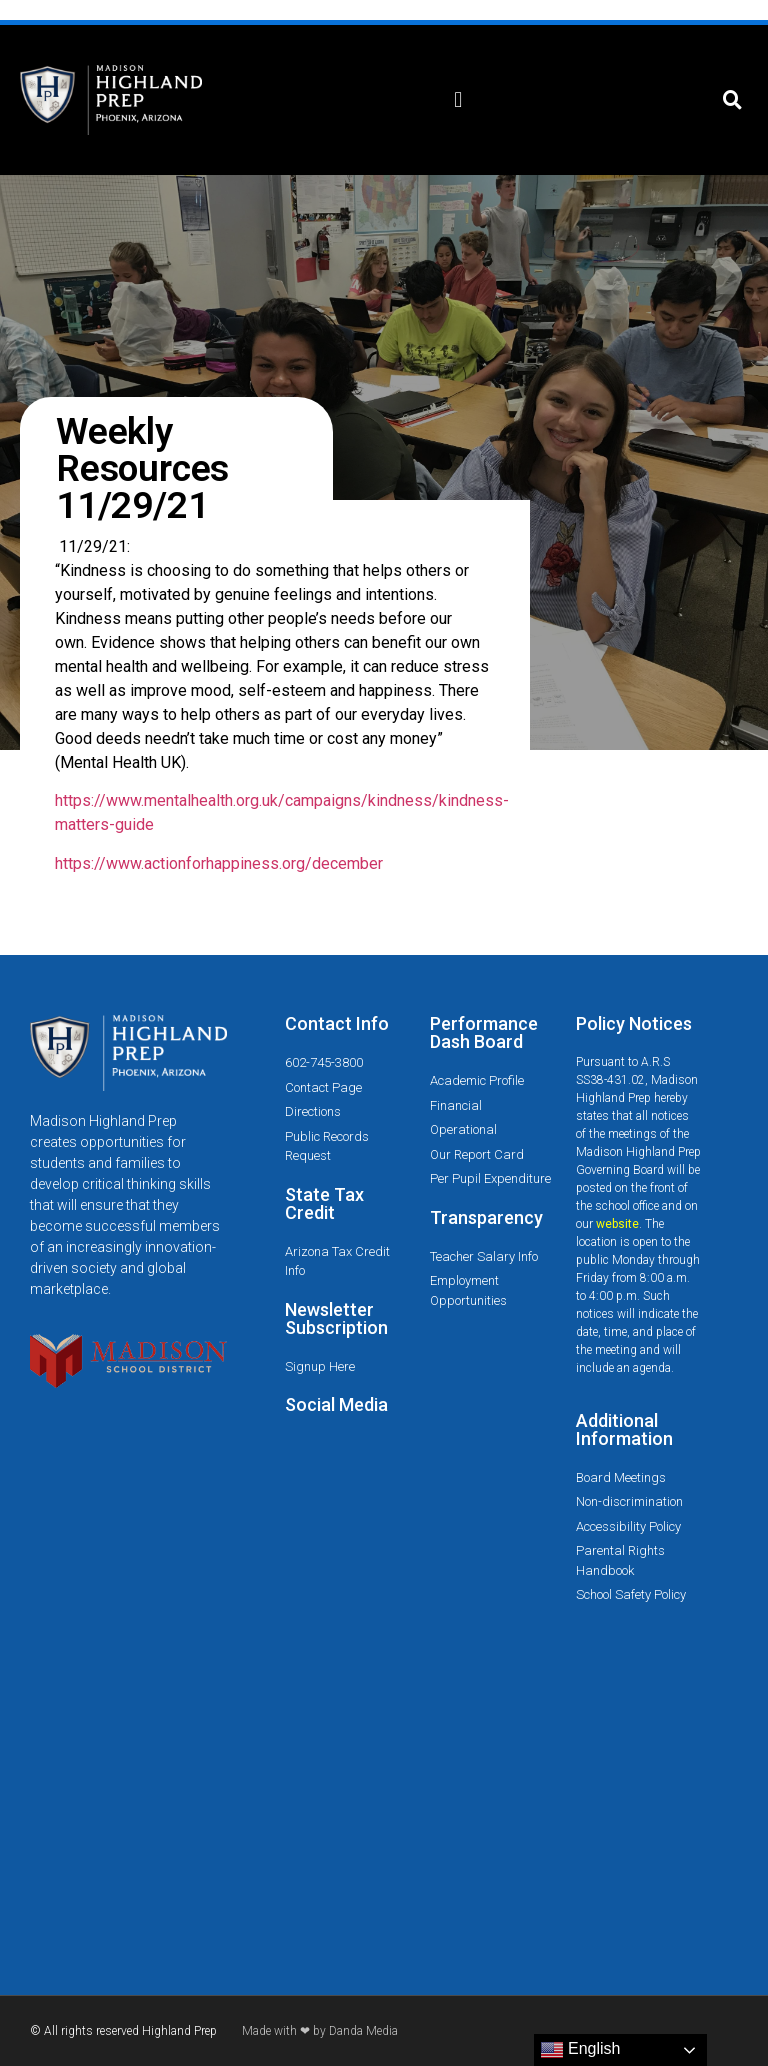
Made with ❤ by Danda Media (320, 2031)
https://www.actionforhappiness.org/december (219, 863)
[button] (458, 100)
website (617, 1224)
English (580, 2050)
